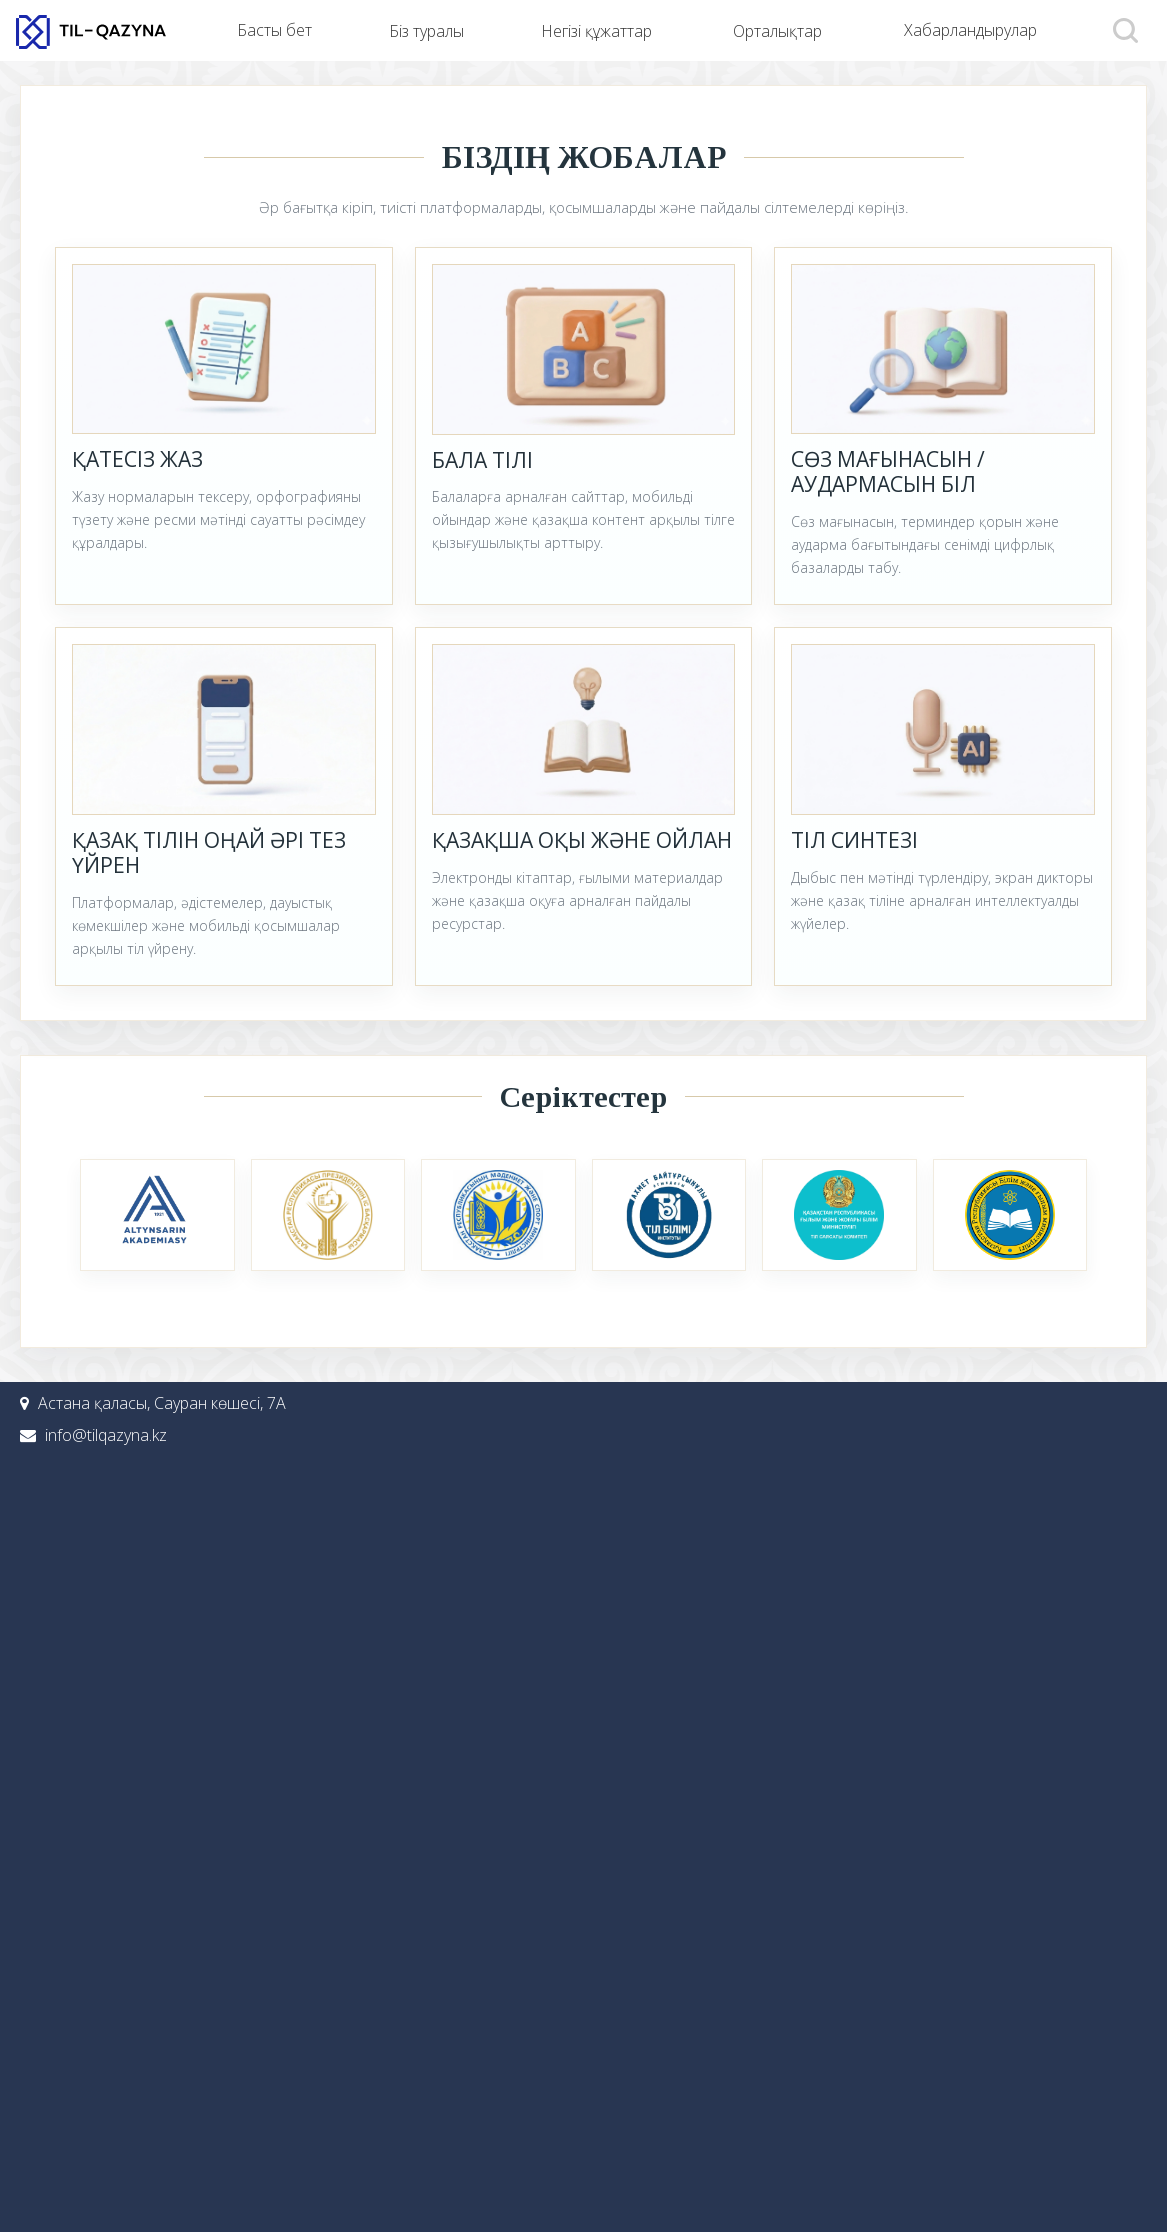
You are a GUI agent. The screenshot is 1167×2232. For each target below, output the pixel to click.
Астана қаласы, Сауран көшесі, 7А (162, 1403)
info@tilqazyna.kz (106, 1435)
